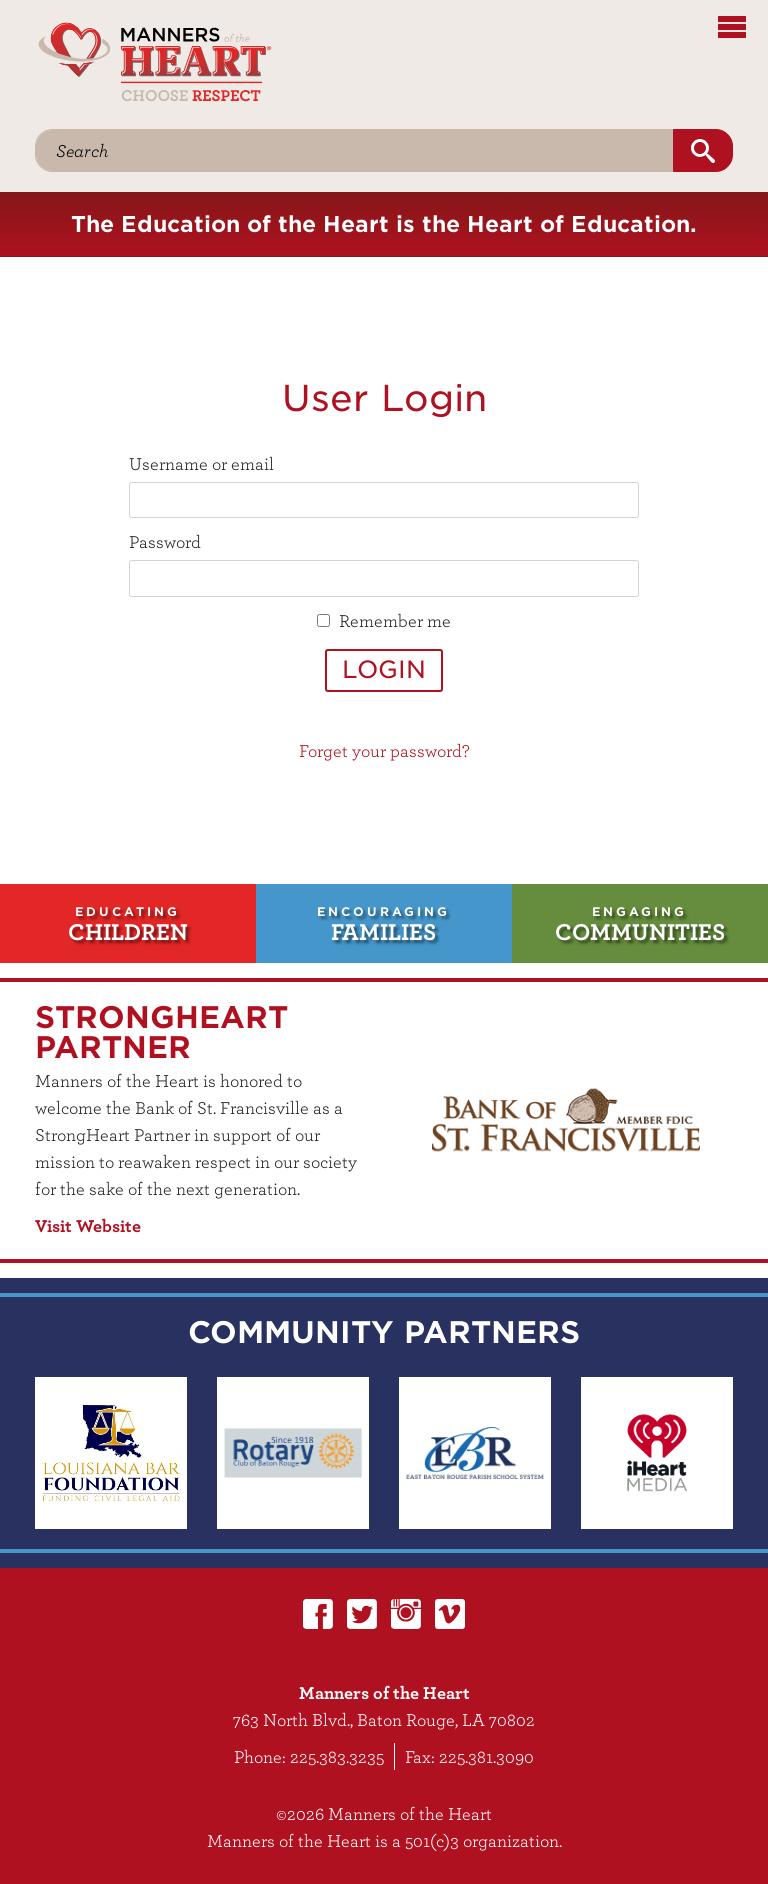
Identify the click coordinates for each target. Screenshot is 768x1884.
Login (384, 669)
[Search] (354, 150)
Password (165, 541)
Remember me (395, 620)
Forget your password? (384, 750)
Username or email (201, 463)
